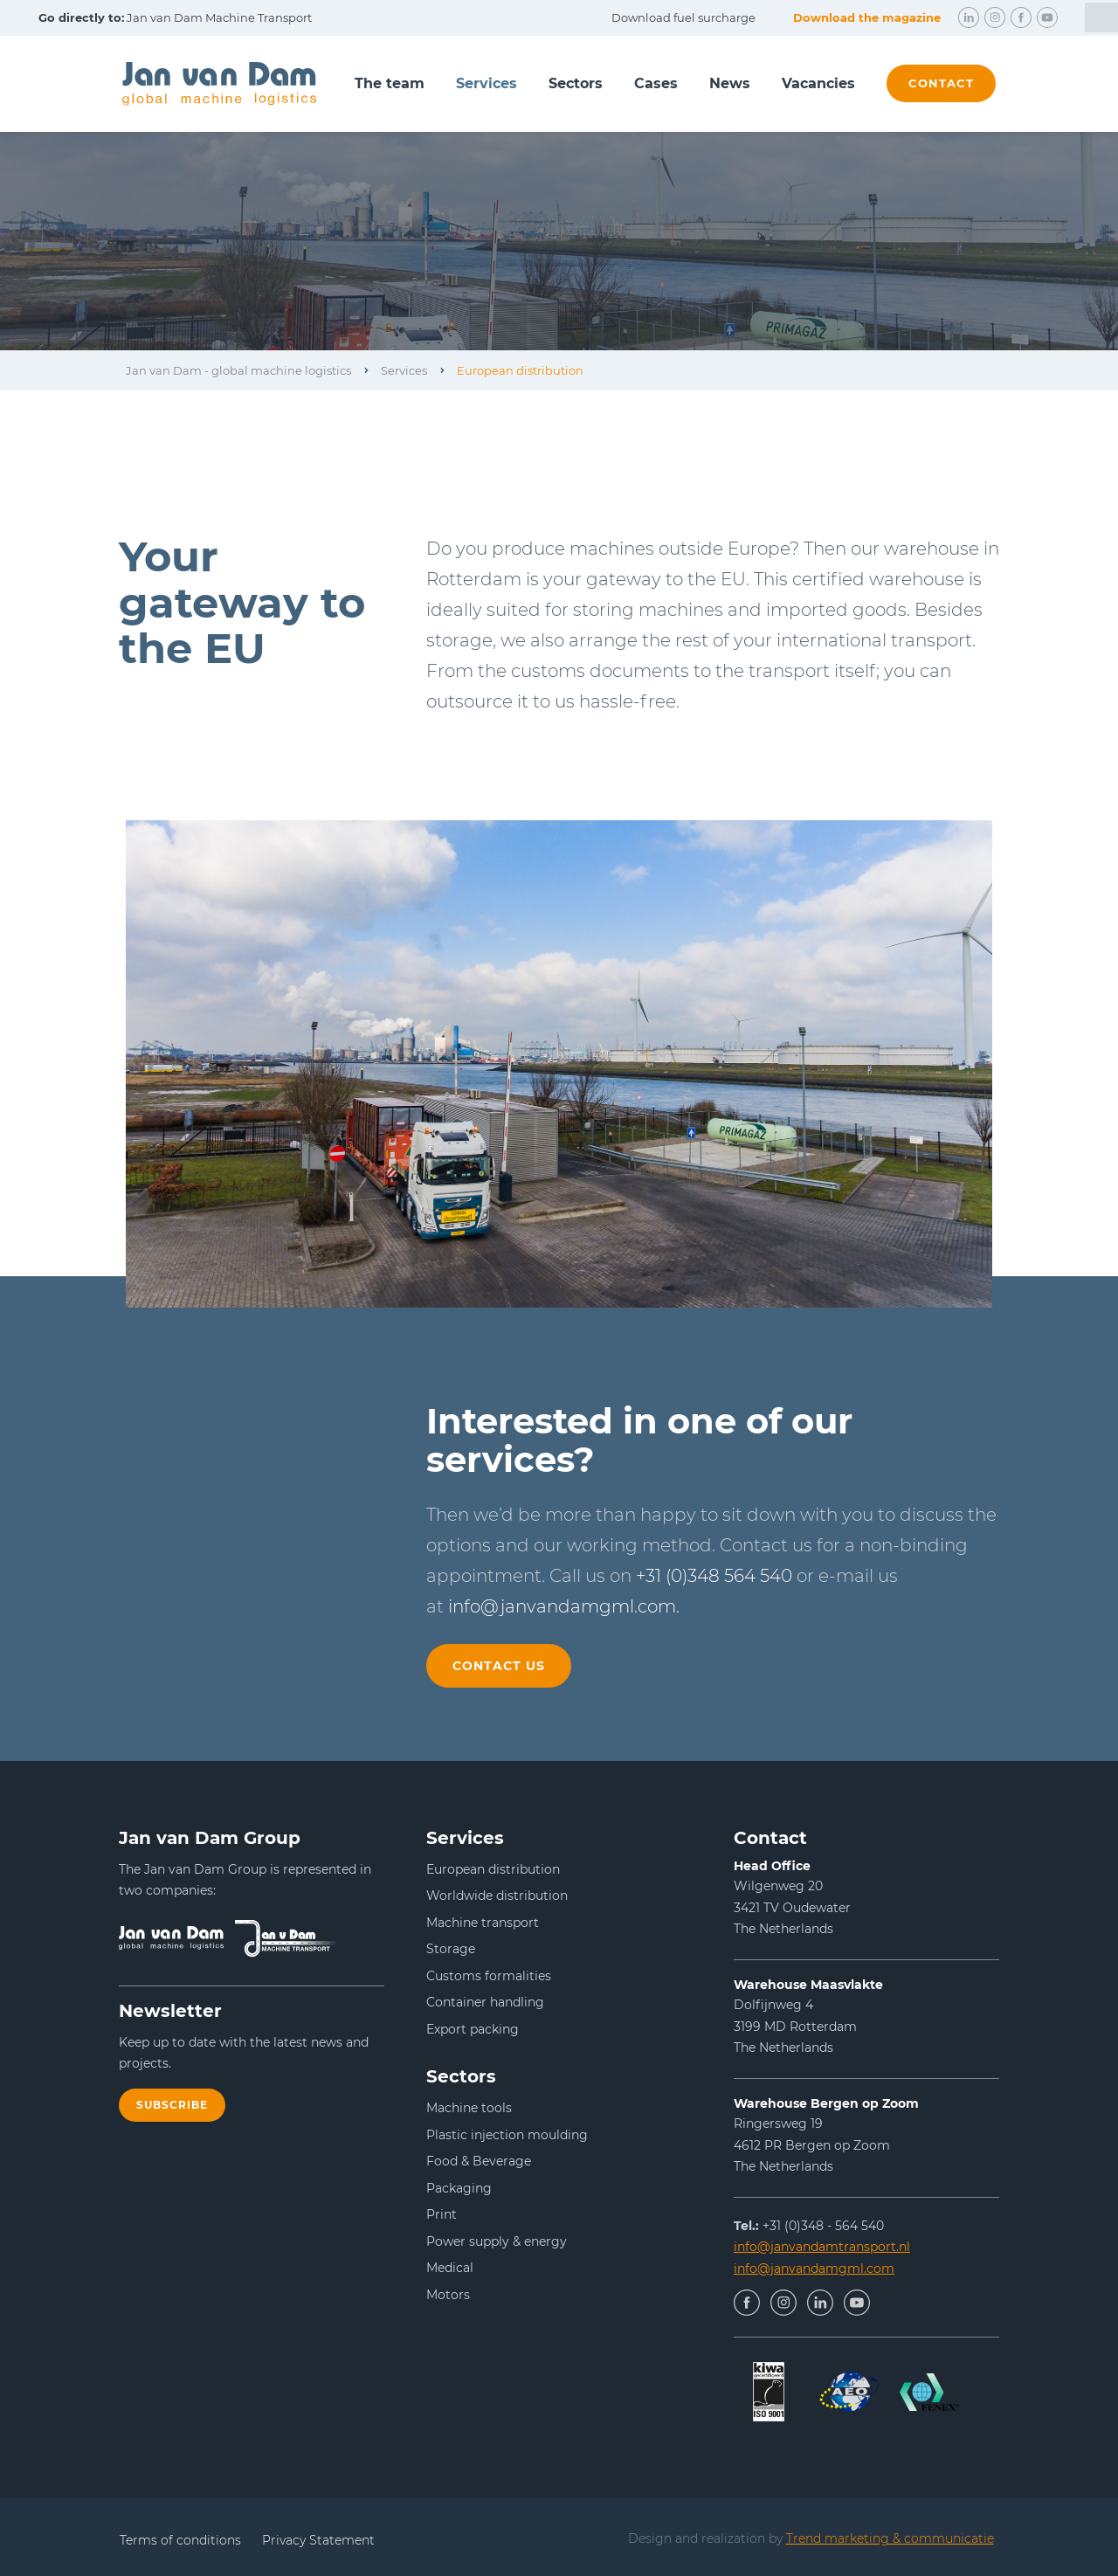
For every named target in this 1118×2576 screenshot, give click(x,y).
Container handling (485, 2002)
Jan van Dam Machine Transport (175, 17)
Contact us (498, 1666)
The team (389, 83)
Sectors (576, 83)
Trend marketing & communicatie (890, 2538)
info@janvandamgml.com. (564, 1606)
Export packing (472, 2029)
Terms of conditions (180, 2540)
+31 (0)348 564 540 (714, 1575)
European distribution (520, 370)
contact (941, 83)
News (729, 83)
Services (486, 83)
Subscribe (172, 2104)
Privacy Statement (318, 2540)
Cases (656, 83)
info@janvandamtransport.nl (822, 2247)
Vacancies (818, 83)
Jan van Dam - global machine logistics (238, 370)
